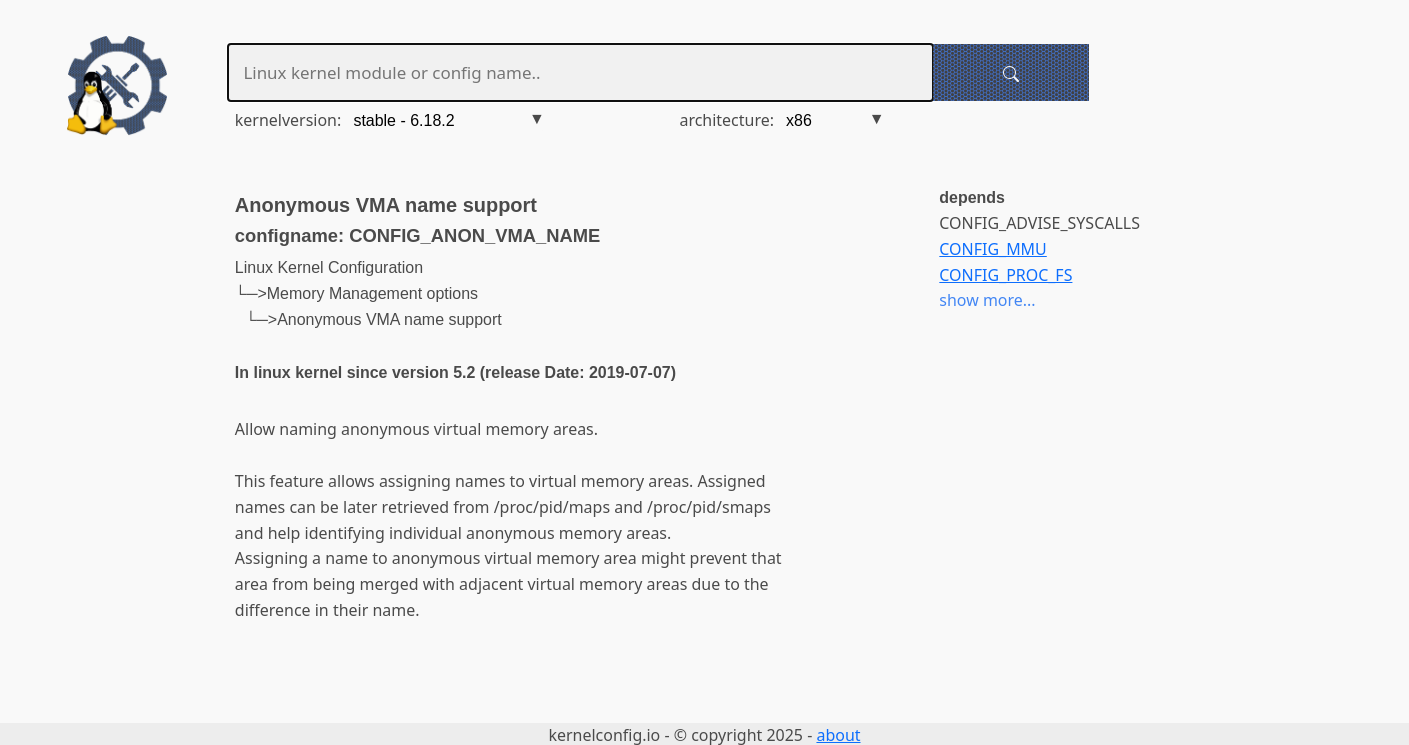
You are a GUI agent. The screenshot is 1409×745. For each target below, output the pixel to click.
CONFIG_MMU (992, 249)
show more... (987, 300)
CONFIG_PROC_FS (1005, 275)
